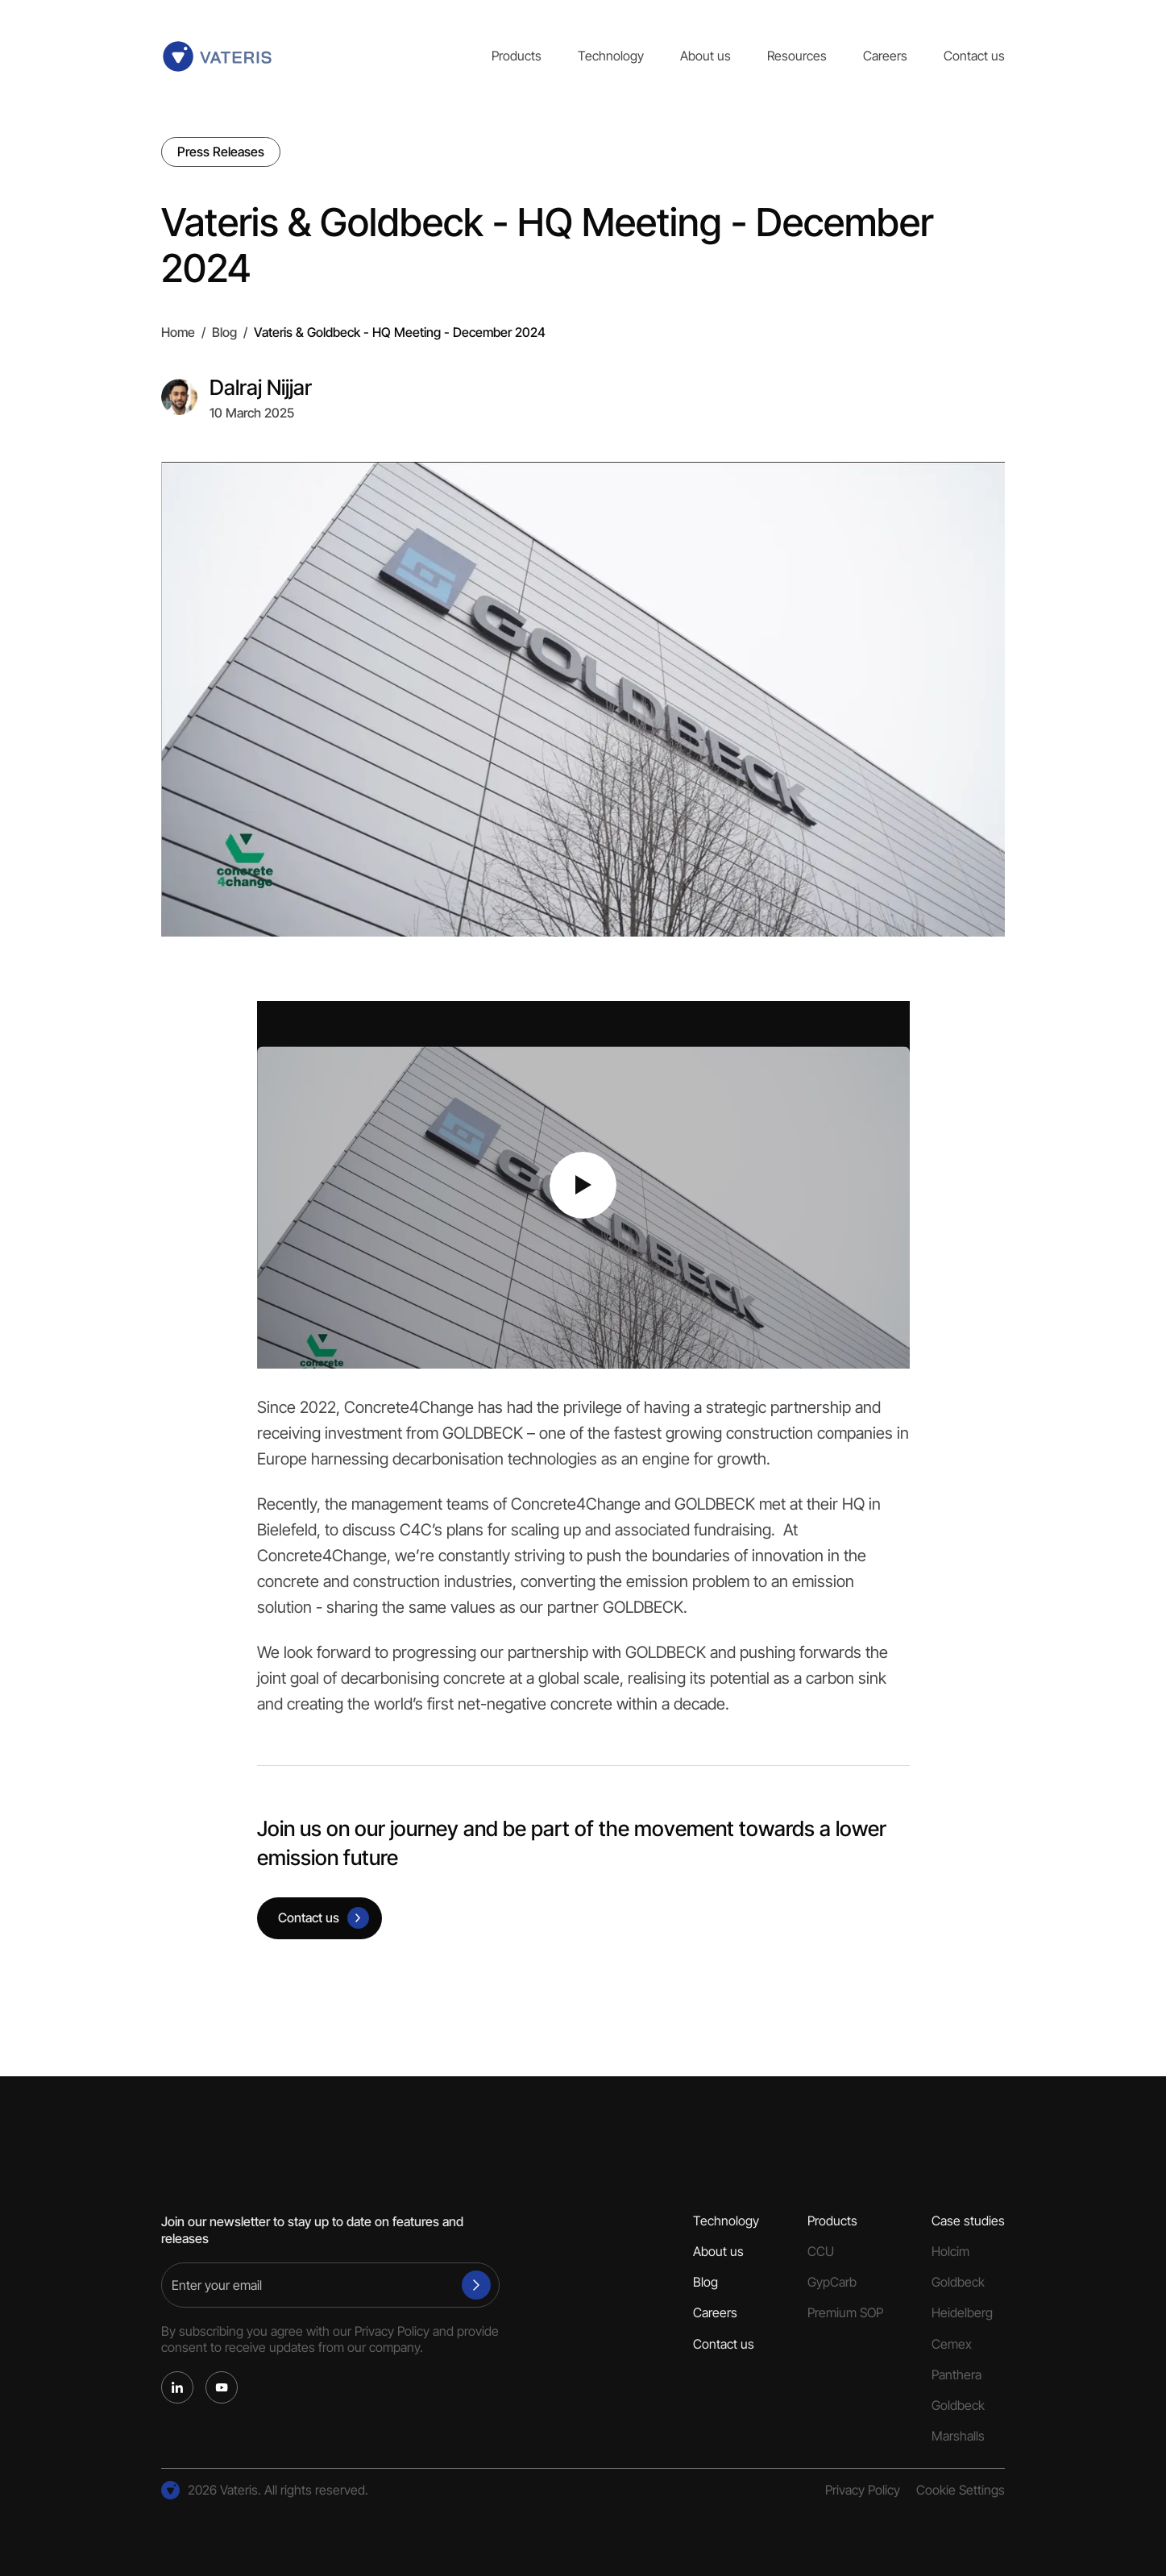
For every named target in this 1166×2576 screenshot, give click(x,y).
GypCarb (832, 2282)
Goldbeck (958, 2282)
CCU (820, 2251)
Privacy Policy (392, 2331)
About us (705, 56)
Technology (611, 56)
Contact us (974, 56)
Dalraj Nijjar (261, 387)
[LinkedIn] (177, 2387)
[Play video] (583, 1185)
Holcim (950, 2251)
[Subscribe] (476, 2285)
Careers (885, 56)
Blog (224, 332)
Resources (797, 56)
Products (517, 56)
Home (178, 332)
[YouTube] (221, 2387)
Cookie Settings (960, 2490)
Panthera (956, 2375)
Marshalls (958, 2436)
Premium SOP (845, 2312)
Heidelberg (962, 2312)
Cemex (952, 2344)
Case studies (968, 2221)
